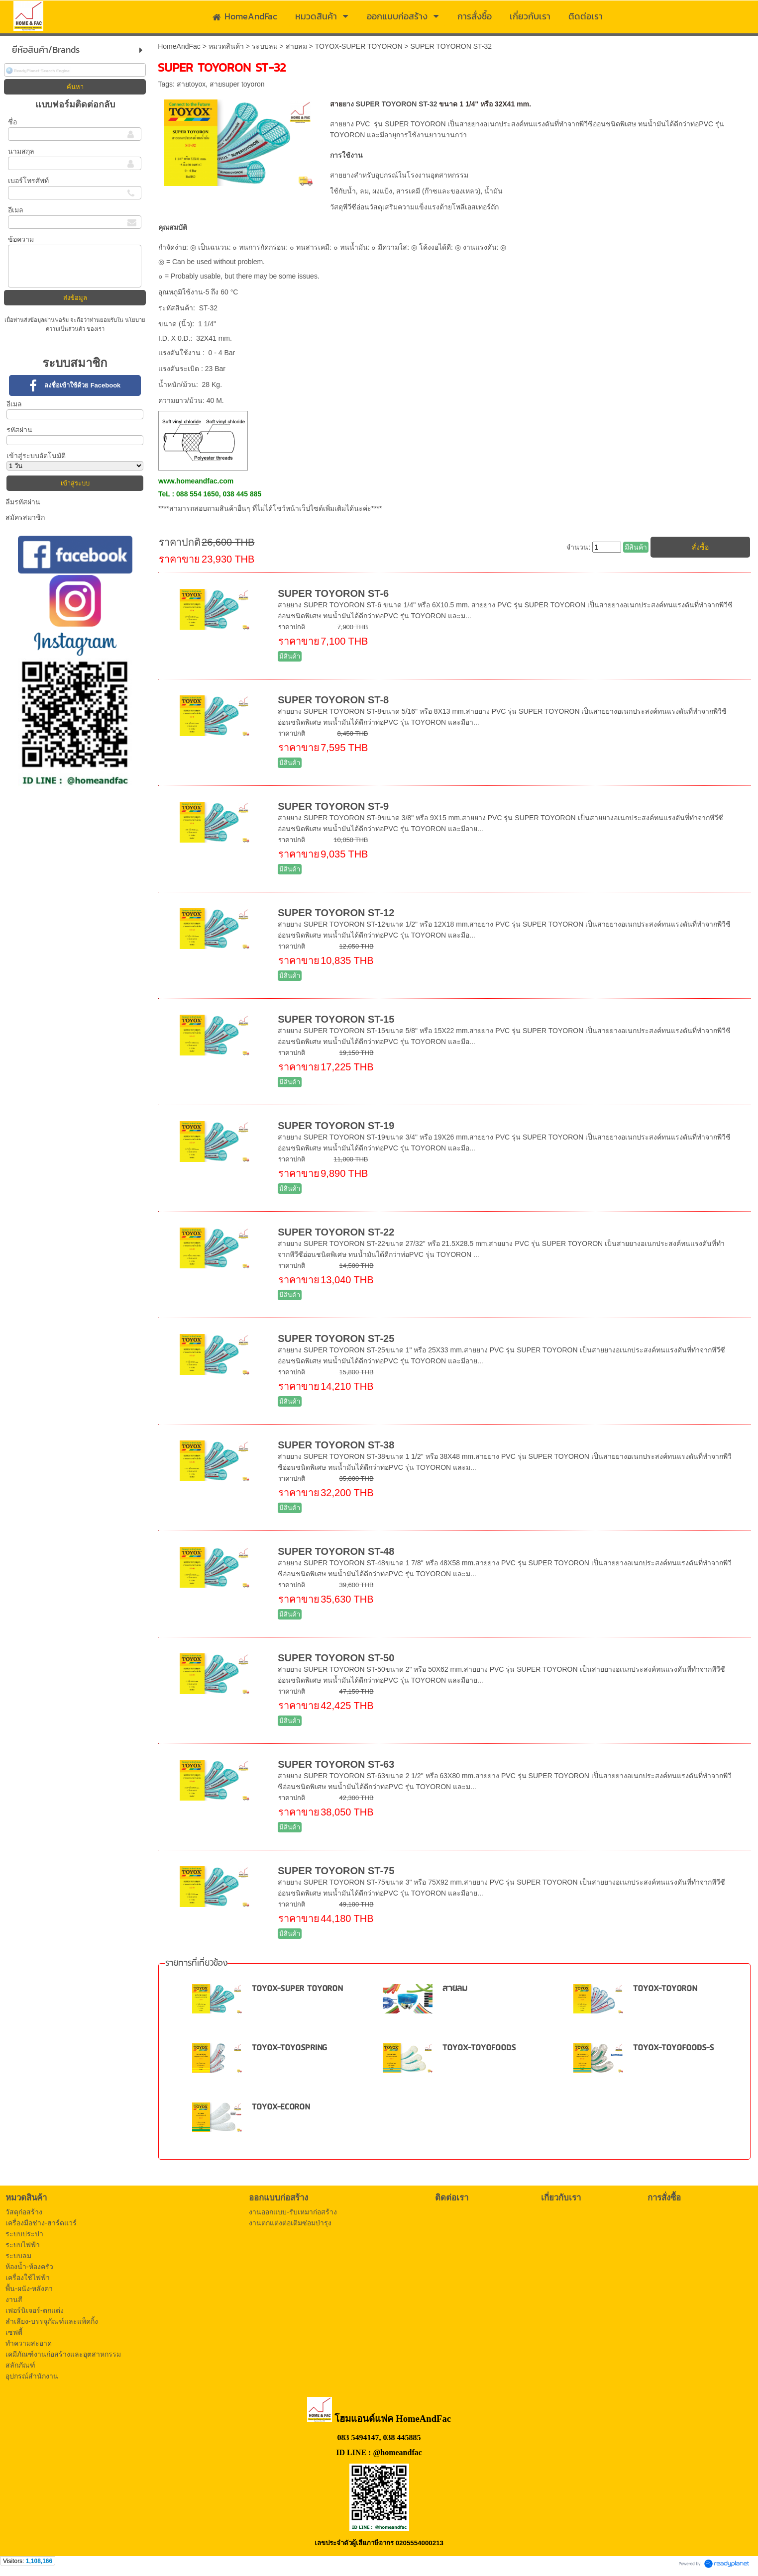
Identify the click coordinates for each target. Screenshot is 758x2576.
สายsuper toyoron (237, 84)
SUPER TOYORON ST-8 (333, 699)
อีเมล (15, 210)
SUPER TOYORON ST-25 (336, 1338)
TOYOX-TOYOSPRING (289, 2048)
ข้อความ (21, 239)
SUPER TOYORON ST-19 (336, 1125)
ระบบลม (265, 46)
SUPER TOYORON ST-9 (333, 806)
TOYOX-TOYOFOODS (479, 2048)
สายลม (296, 46)
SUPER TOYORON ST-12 (336, 912)
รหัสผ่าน (19, 430)
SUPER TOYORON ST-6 (333, 593)
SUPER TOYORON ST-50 (336, 1657)
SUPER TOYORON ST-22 (336, 1232)
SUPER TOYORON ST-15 (336, 1019)
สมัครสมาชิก (25, 517)
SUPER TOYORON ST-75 (336, 1870)
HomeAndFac (179, 46)
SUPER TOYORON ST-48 (336, 1551)
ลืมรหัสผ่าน (22, 502)
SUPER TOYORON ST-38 (336, 1444)
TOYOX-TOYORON (665, 1989)
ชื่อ (12, 122)
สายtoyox (191, 84)
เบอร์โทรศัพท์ (28, 181)
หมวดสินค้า (226, 46)
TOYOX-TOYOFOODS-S (673, 2048)
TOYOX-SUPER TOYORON (359, 46)
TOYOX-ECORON (281, 2107)
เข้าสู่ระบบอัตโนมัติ (36, 456)
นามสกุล (21, 151)
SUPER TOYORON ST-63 (336, 1764)
